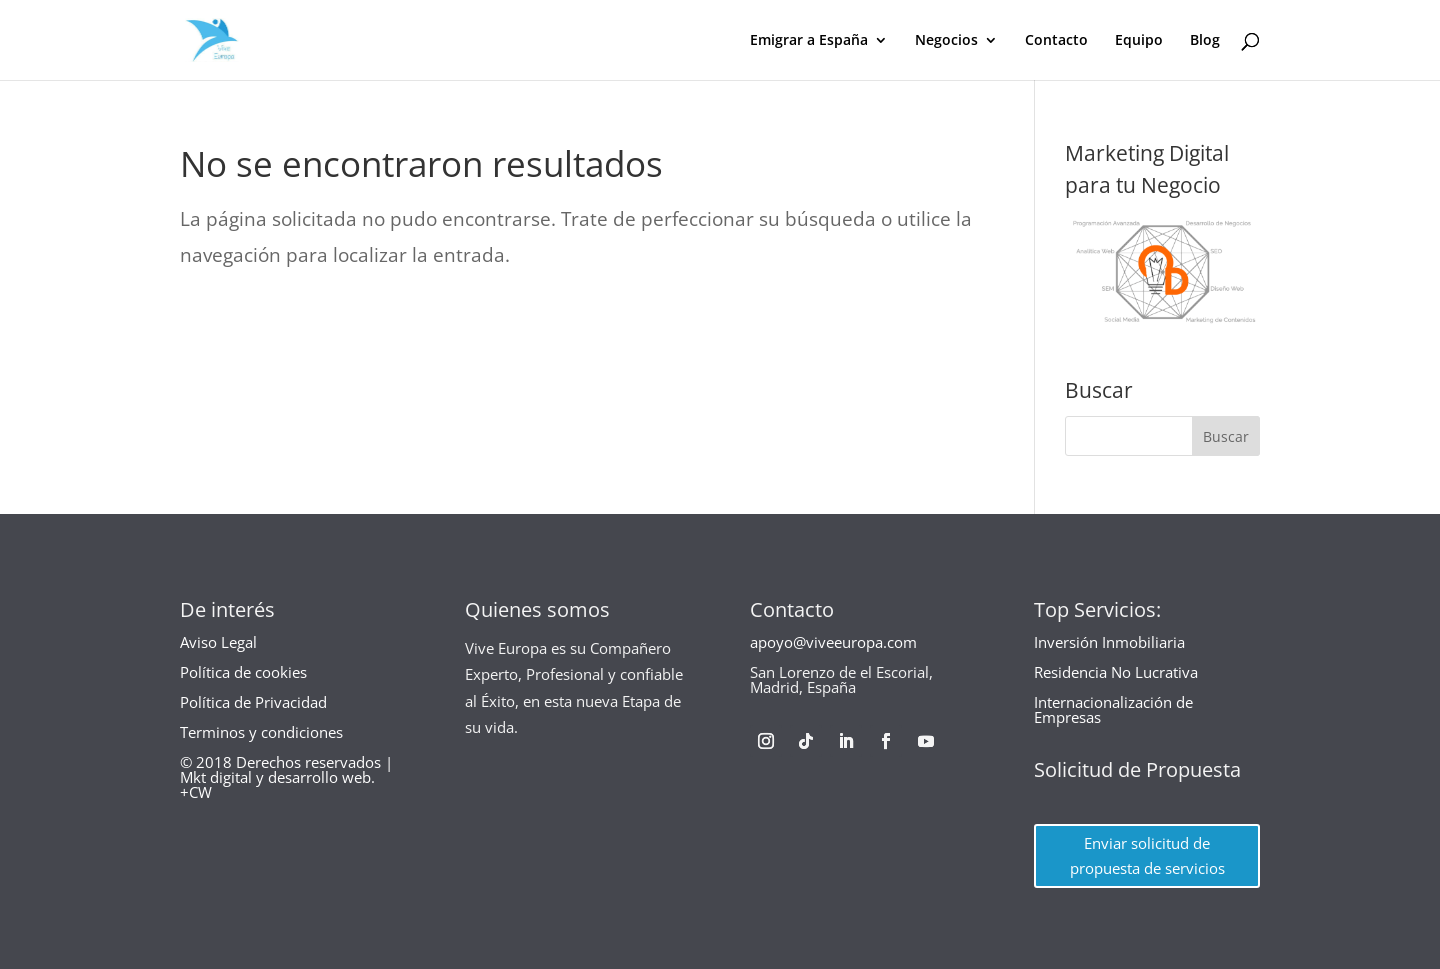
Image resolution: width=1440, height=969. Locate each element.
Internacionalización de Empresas (1113, 709)
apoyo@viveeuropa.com (833, 642)
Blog (1205, 41)
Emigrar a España (809, 41)
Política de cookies (243, 672)
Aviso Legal (218, 642)
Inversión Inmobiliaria (1109, 642)
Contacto (1056, 41)
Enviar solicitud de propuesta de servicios (1147, 856)
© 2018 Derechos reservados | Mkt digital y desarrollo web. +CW (286, 777)
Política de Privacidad (253, 702)
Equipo (1139, 41)
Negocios (946, 41)
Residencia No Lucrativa (1116, 672)
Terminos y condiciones (261, 732)
